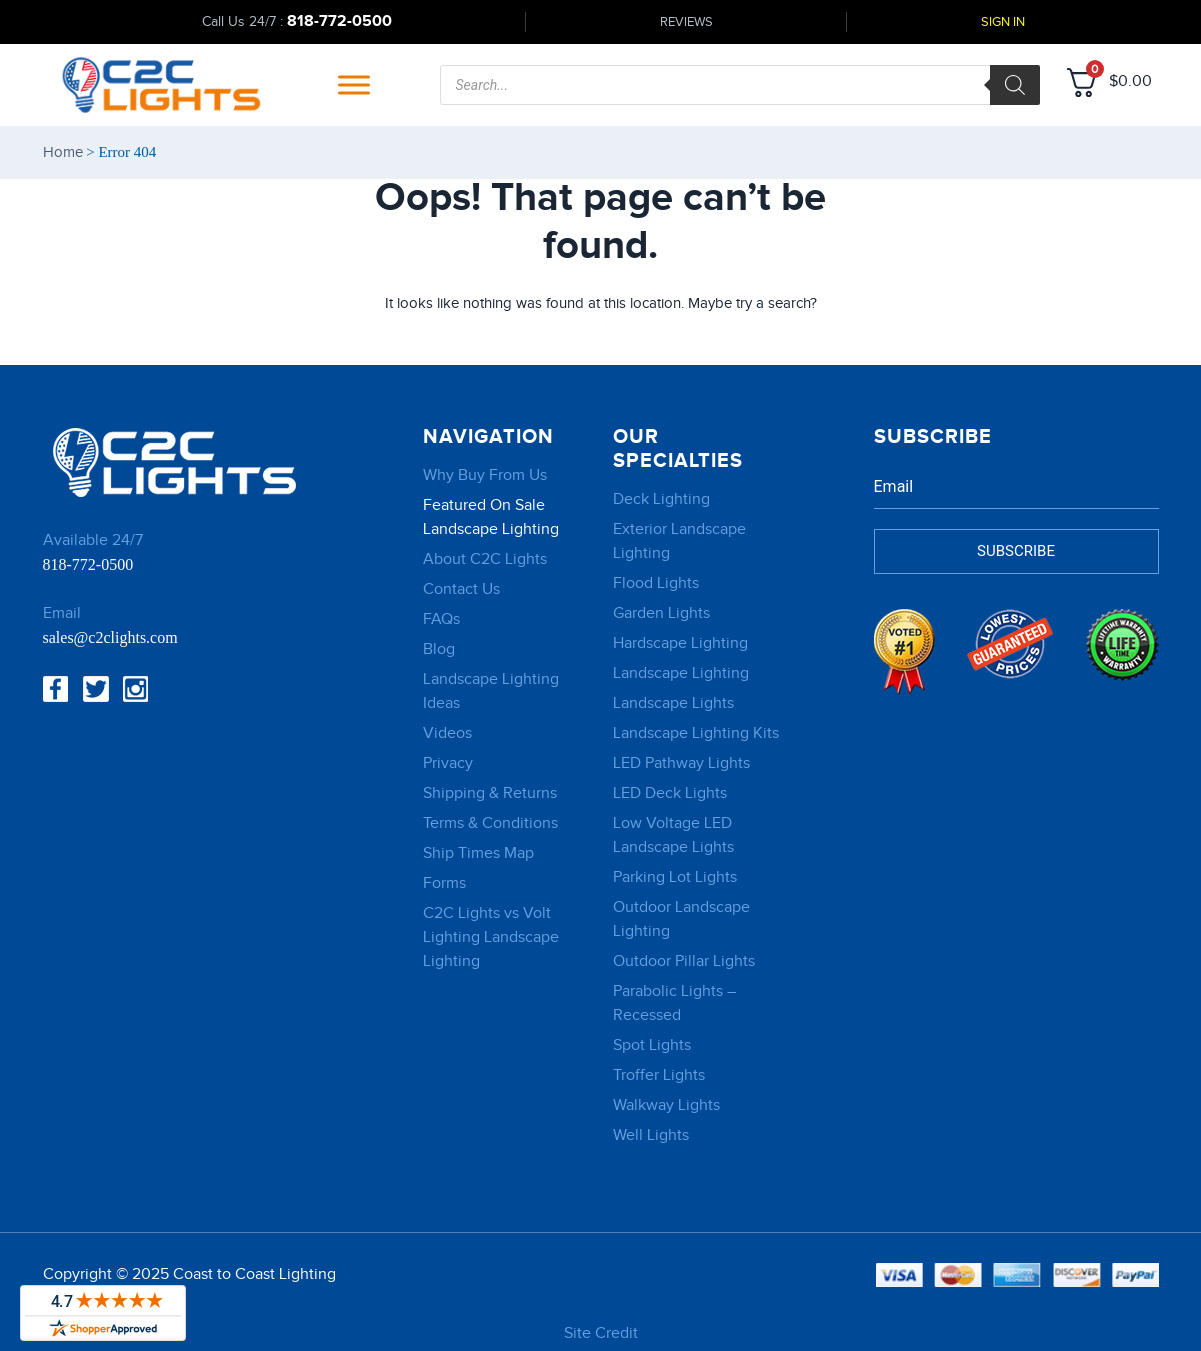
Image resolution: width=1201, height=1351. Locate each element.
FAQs (441, 619)
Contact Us (461, 589)
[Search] (1015, 85)
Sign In (1003, 22)
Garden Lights (661, 613)
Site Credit (601, 1333)
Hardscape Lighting (680, 643)
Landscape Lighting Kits (696, 733)
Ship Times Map (478, 853)
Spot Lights (652, 1045)
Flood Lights (656, 583)
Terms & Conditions (490, 823)
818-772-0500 (339, 21)
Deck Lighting (661, 499)
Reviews (686, 22)
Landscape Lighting (681, 673)
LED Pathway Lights (681, 763)
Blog (439, 649)
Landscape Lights (673, 703)
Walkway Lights (666, 1105)
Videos (447, 733)
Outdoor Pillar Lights (684, 961)
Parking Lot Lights (675, 877)
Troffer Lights (659, 1075)
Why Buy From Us (485, 475)
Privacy (448, 763)
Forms (444, 883)
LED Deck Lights (670, 793)
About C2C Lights (485, 559)
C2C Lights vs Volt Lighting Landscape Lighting (491, 937)
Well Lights (651, 1135)
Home (63, 152)
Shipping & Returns (490, 793)
